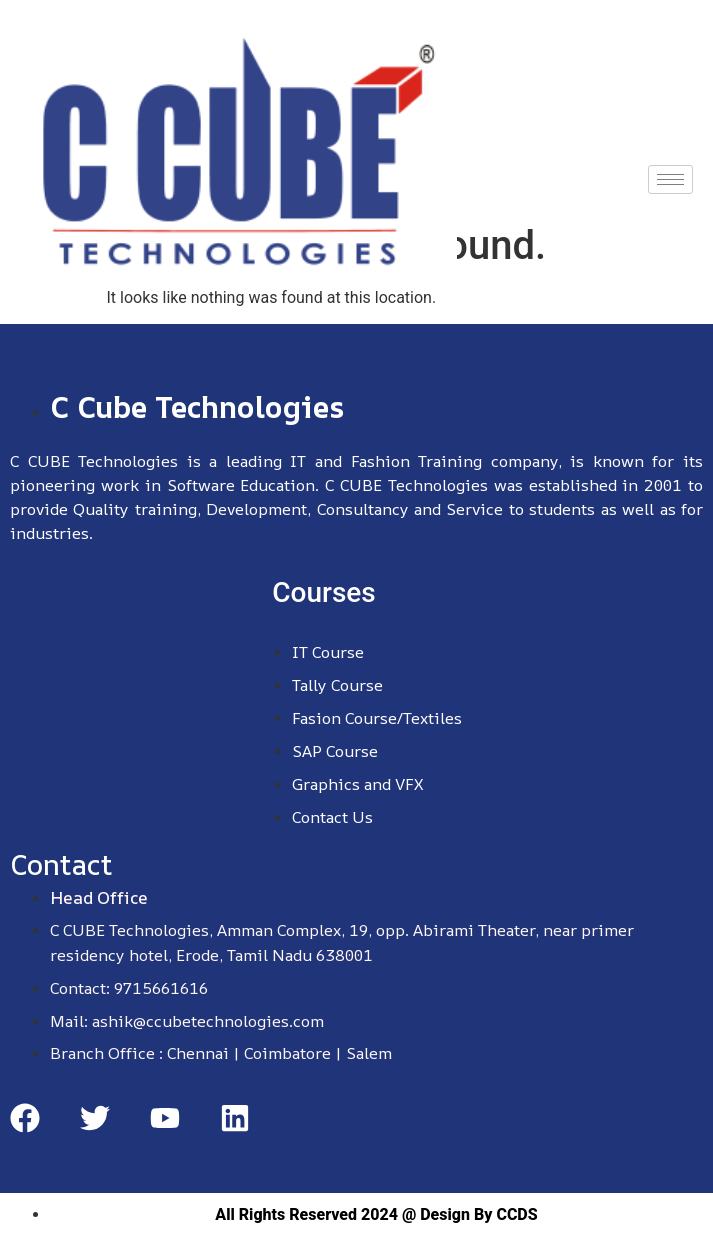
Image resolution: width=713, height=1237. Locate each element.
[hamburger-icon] (670, 179)
